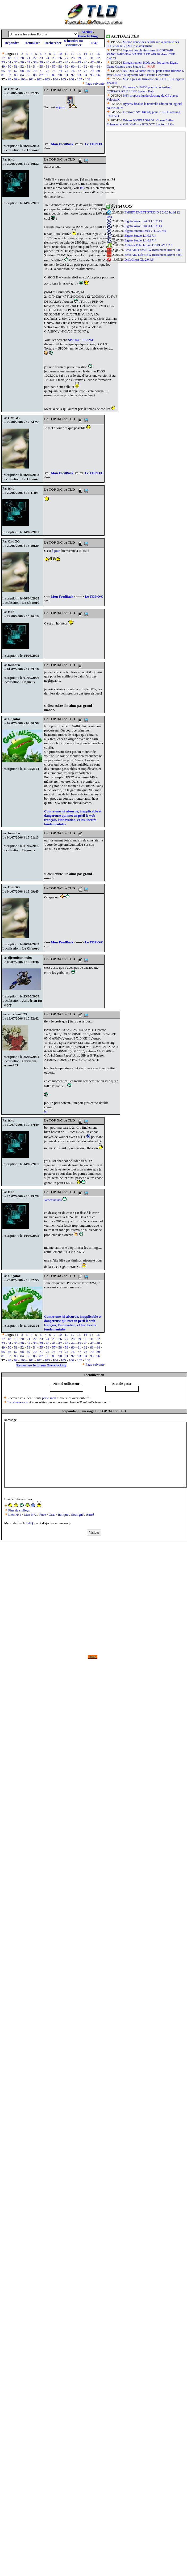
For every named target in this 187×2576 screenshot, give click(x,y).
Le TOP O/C (94, 144)
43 (66, 62)
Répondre (12, 43)
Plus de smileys (19, 1510)
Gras (52, 1515)
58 (60, 66)
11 (66, 54)
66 (9, 71)
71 (41, 71)
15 (91, 54)
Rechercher (52, 43)
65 (3, 71)
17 (3, 58)
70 (34, 71)
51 (16, 66)
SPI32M (87, 340)
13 (79, 54)
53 (28, 66)
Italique (63, 1515)
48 (98, 62)
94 (85, 75)
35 (16, 62)
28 (72, 58)
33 (3, 62)
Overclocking (88, 36)
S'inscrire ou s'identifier (73, 43)
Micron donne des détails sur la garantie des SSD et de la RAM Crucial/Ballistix (143, 44)
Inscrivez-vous (17, 1402)
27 (66, 58)
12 (72, 54)
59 (66, 66)
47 (92, 62)
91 (66, 75)
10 (60, 54)
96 (98, 75)
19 (16, 58)
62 (85, 66)
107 (79, 79)
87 (41, 75)
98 (9, 79)
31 (92, 58)
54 (34, 66)
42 (60, 62)
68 (22, 71)
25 (54, 58)
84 (22, 75)
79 (92, 71)
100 (23, 79)
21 (28, 58)
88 (47, 75)
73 (54, 71)
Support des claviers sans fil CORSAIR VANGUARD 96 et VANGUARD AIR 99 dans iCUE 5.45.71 (141, 54)
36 (22, 62)
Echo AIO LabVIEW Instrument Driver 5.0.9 (153, 250)
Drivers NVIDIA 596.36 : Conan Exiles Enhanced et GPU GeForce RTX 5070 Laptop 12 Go (140, 122)
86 (34, 75)
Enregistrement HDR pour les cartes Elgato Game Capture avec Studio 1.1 (142, 64)
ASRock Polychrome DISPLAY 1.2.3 (148, 245)
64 (98, 66)
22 (34, 58)
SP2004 (73, 340)
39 (41, 62)
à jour (60, 107)
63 (92, 66)
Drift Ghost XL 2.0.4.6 (139, 259)
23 (41, 58)
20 (22, 58)
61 (79, 66)
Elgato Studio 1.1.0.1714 (140, 235)
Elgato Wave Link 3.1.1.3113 (143, 221)
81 (3, 75)
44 (72, 62)
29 (79, 58)
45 (79, 62)
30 (85, 58)
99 (16, 79)
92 (72, 75)
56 (47, 66)
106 (71, 79)
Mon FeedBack (62, 144)
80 (98, 71)
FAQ (93, 43)
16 (98, 54)
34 (9, 62)
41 (54, 62)
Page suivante (95, 83)
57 (54, 66)
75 (66, 71)
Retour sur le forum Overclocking (41, 1365)
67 (16, 71)
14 (85, 54)
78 (85, 71)
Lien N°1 (14, 1515)
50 (9, 66)
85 (28, 75)
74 (60, 71)
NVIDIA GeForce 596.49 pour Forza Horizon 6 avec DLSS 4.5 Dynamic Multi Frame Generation (145, 73)
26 (60, 58)
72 (47, 71)
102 (39, 79)
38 (34, 62)
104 (55, 79)
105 (63, 79)
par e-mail (49, 1398)
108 (87, 79)
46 (85, 62)
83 (16, 75)
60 (72, 66)
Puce (42, 1515)
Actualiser (32, 43)
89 (54, 75)
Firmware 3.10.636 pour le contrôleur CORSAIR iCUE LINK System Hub (139, 89)
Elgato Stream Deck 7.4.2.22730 (145, 231)
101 (31, 79)
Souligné (77, 1515)
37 (28, 62)
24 (47, 58)
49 (3, 66)
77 (79, 71)
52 (22, 66)
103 (47, 79)
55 (41, 66)
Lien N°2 (30, 1515)
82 (9, 75)
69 (28, 71)
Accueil (86, 32)
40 (47, 62)
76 (72, 71)
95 (92, 75)
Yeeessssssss (53, 1200)
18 (9, 58)
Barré (90, 1515)
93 (79, 75)
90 (60, 75)
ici (82, 188)
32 (98, 58)
